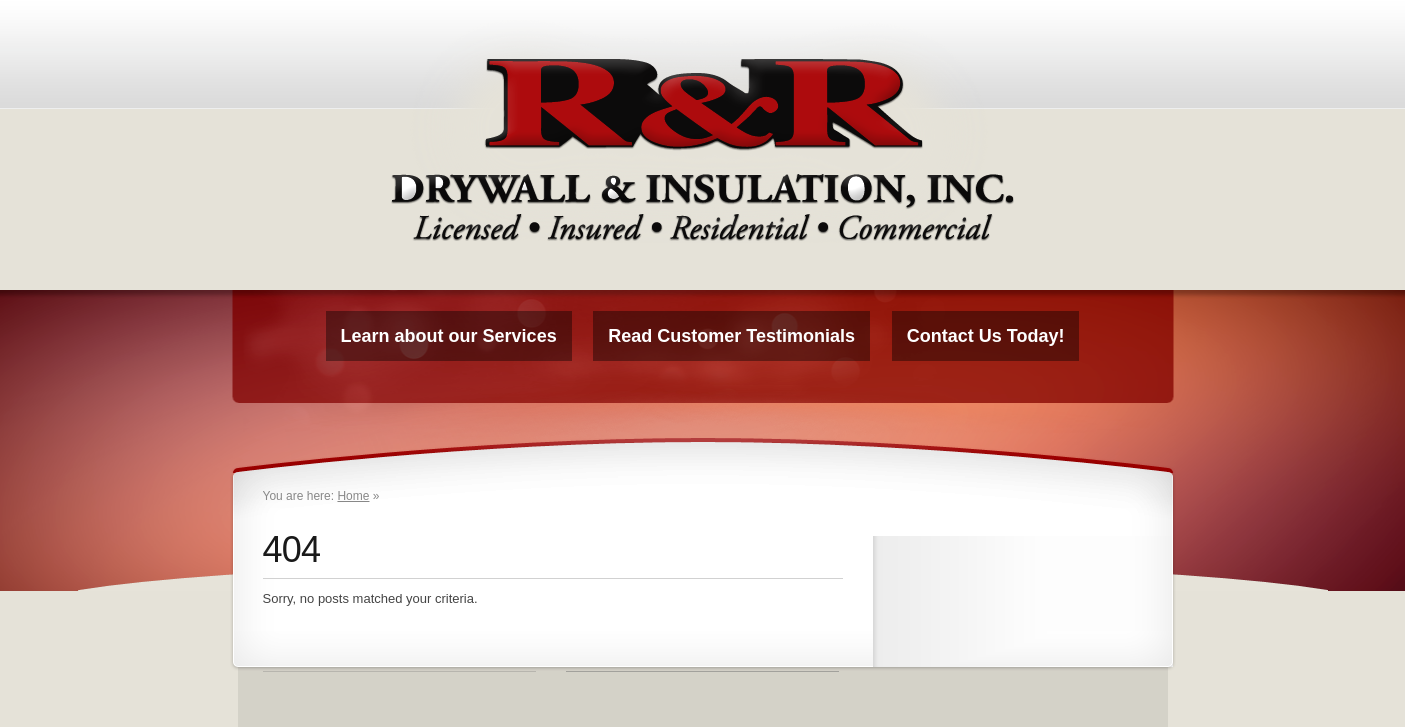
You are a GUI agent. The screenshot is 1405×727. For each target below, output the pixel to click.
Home (353, 496)
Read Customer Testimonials (731, 336)
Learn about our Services (449, 336)
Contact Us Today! (986, 336)
